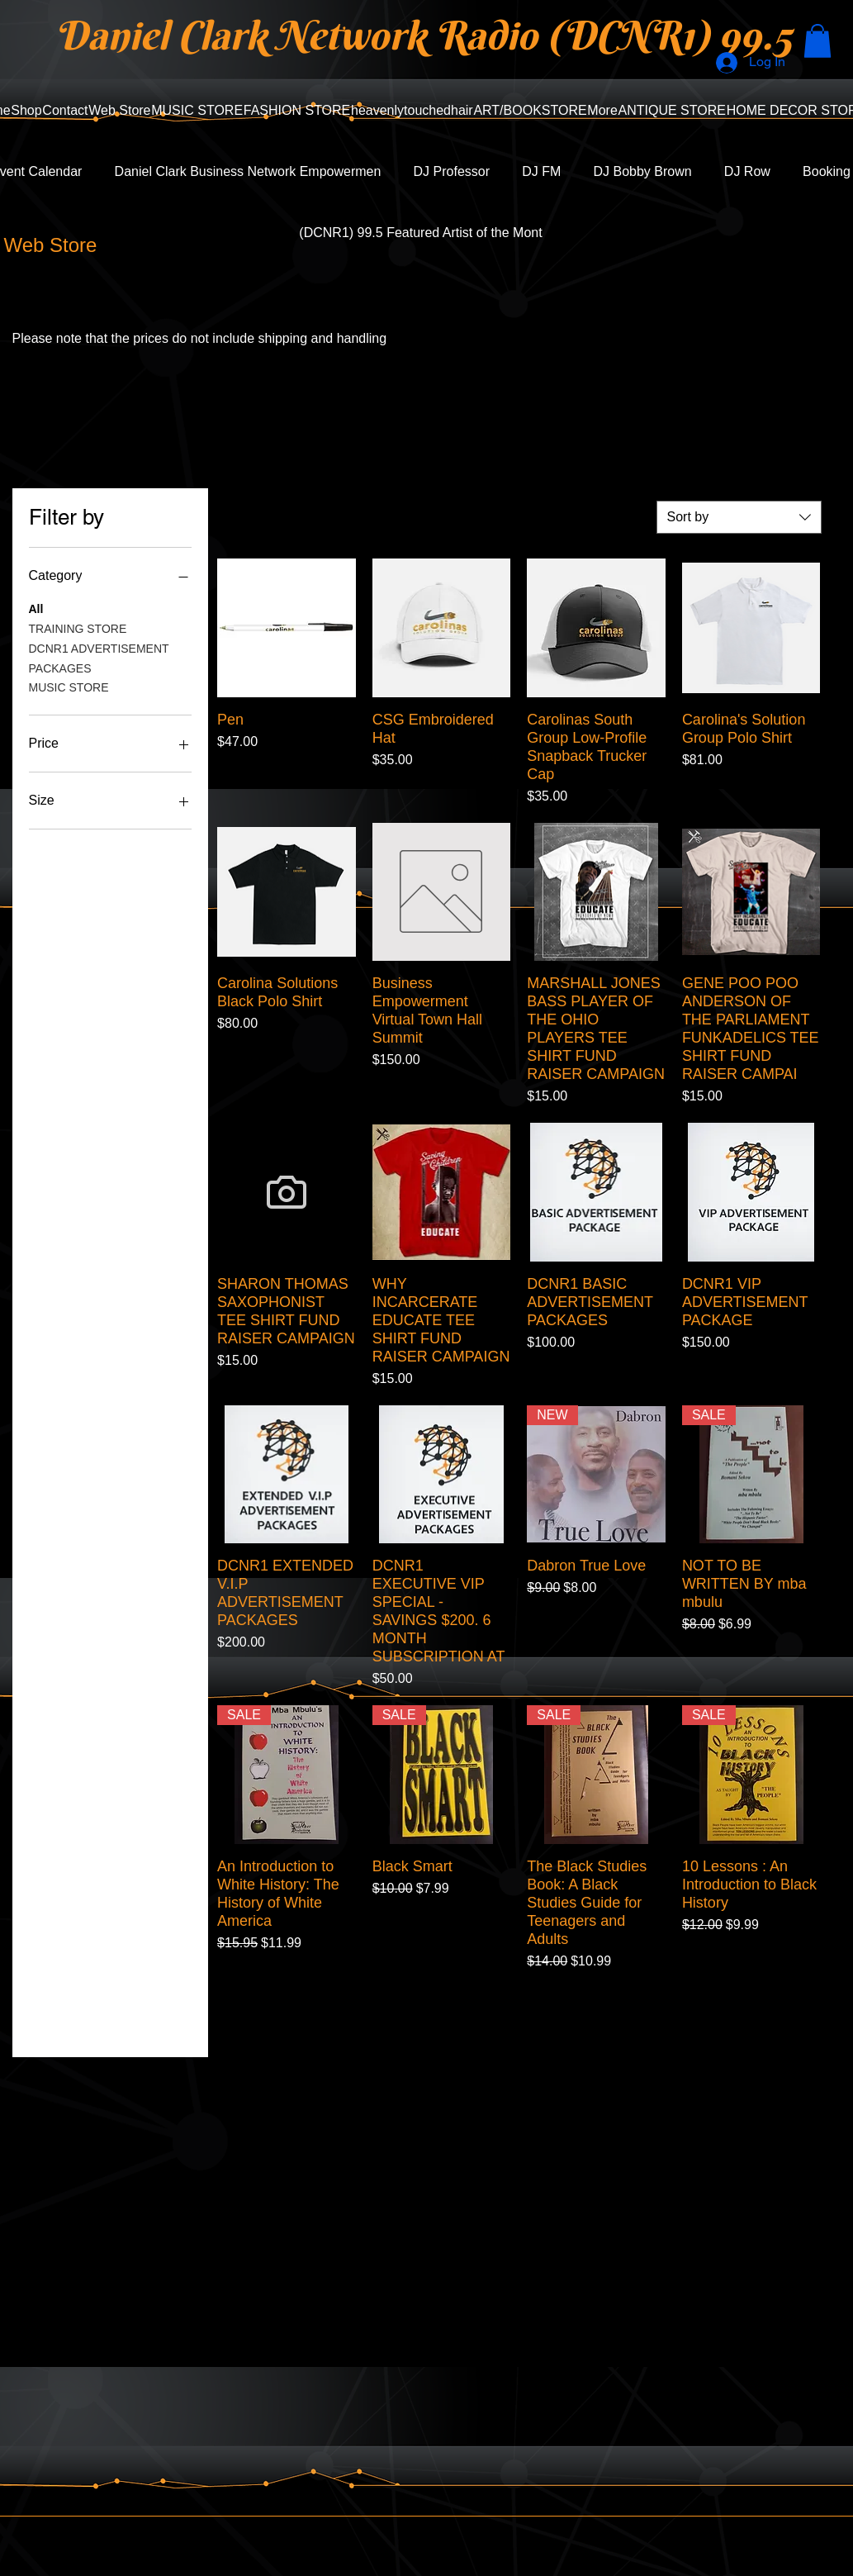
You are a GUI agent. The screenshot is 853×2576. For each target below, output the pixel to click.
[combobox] (739, 517)
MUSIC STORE (69, 686)
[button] (817, 41)
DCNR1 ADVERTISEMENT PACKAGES (99, 657)
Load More (518, 2018)
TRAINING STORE (78, 627)
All (36, 607)
